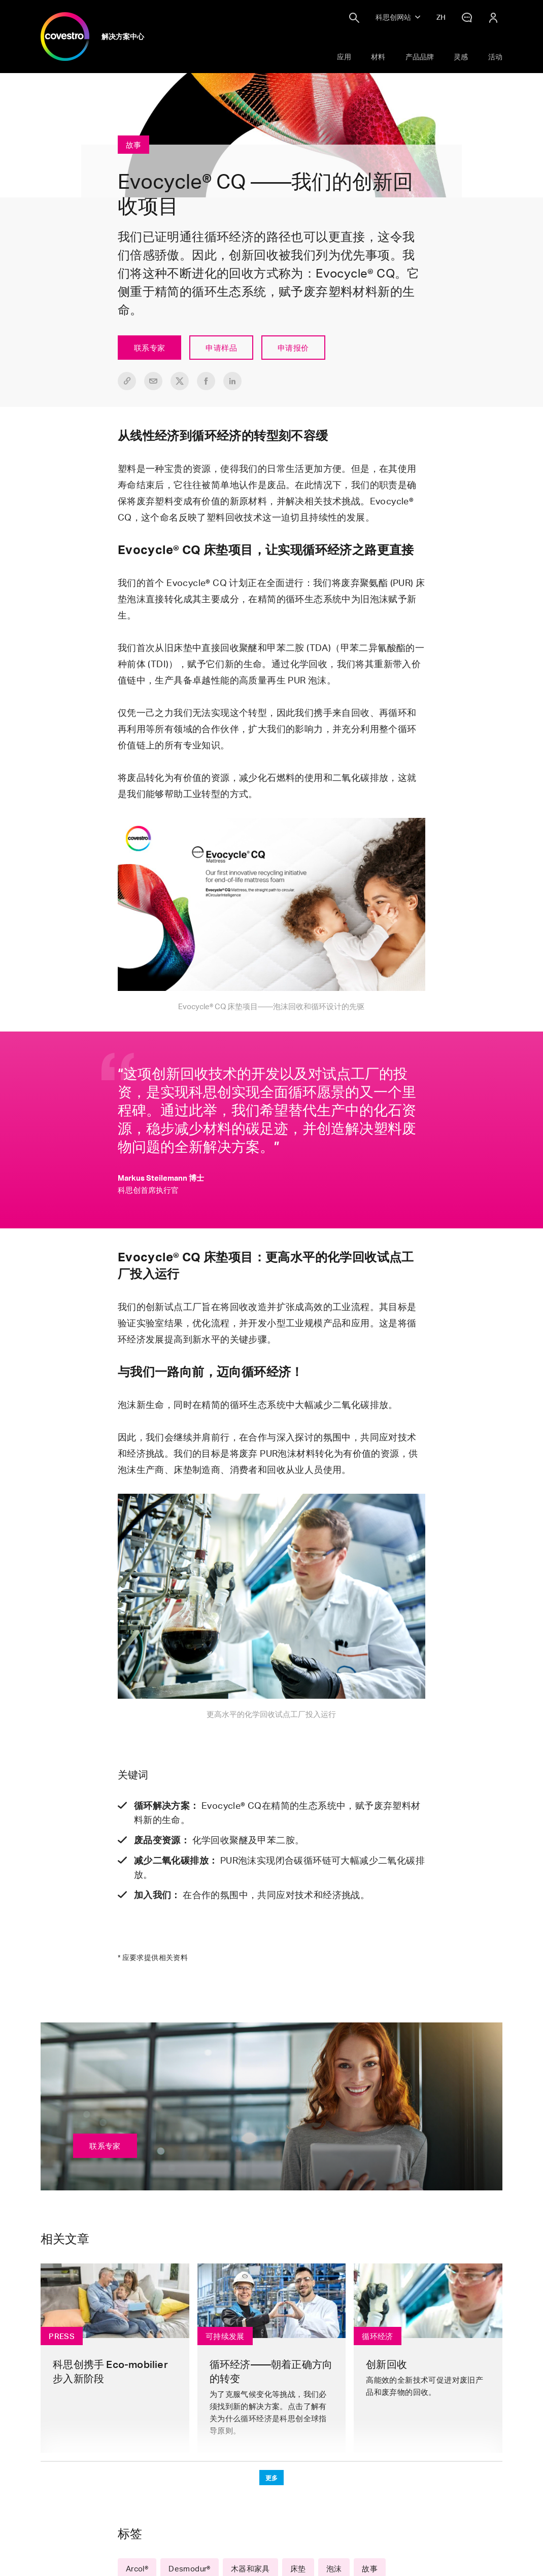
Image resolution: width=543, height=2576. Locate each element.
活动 (495, 56)
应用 (344, 56)
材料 (378, 56)
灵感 (461, 56)
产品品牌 (419, 56)
